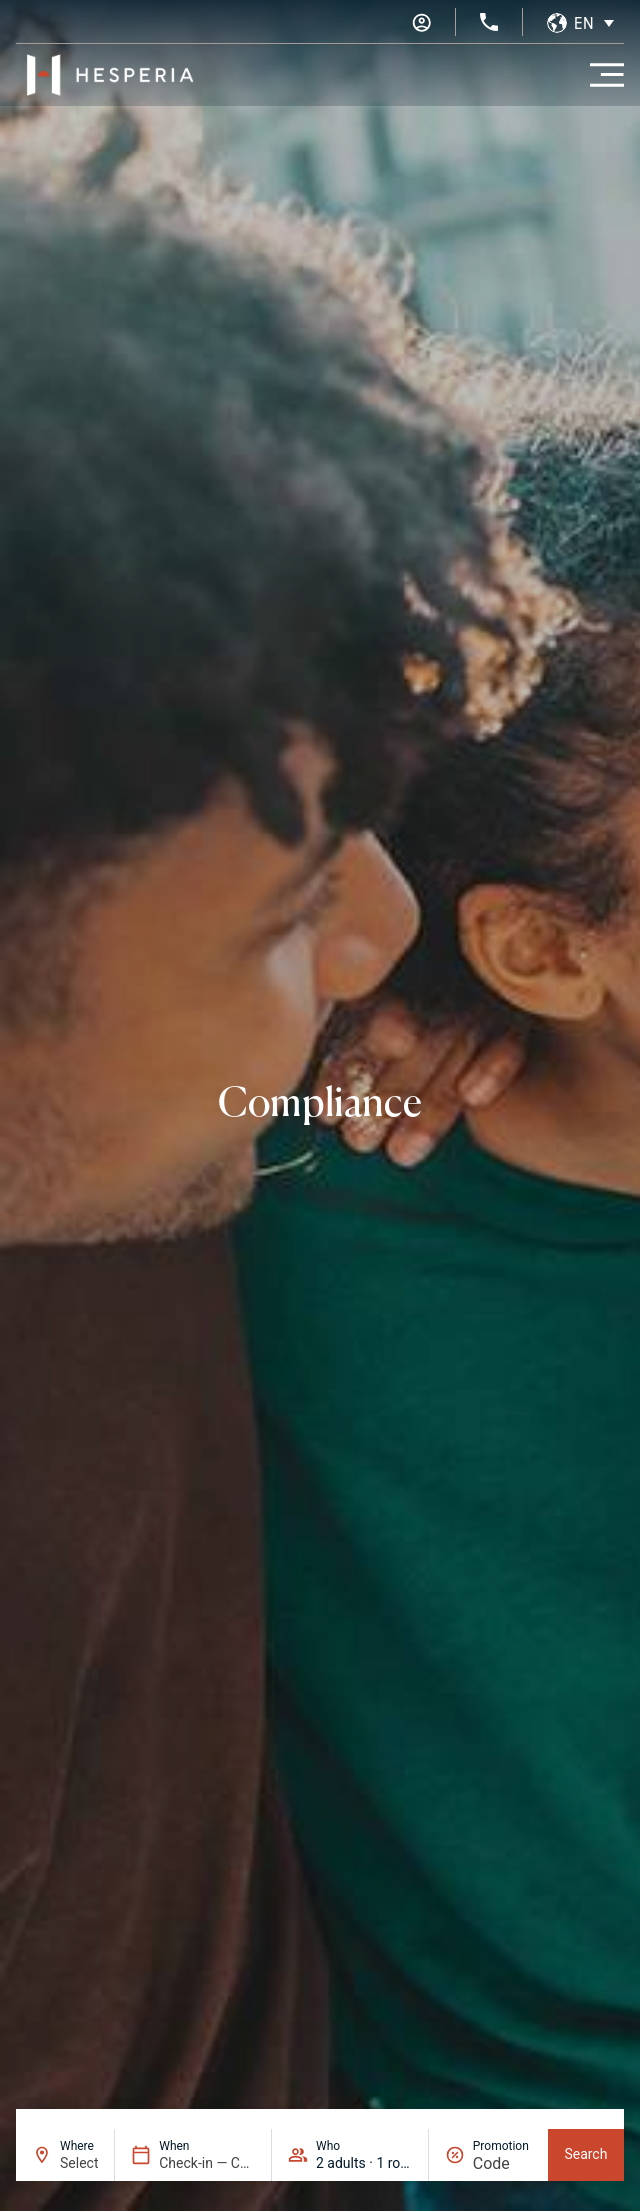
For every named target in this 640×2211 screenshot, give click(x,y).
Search (585, 2154)
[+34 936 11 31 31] (489, 22)
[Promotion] (502, 2163)
